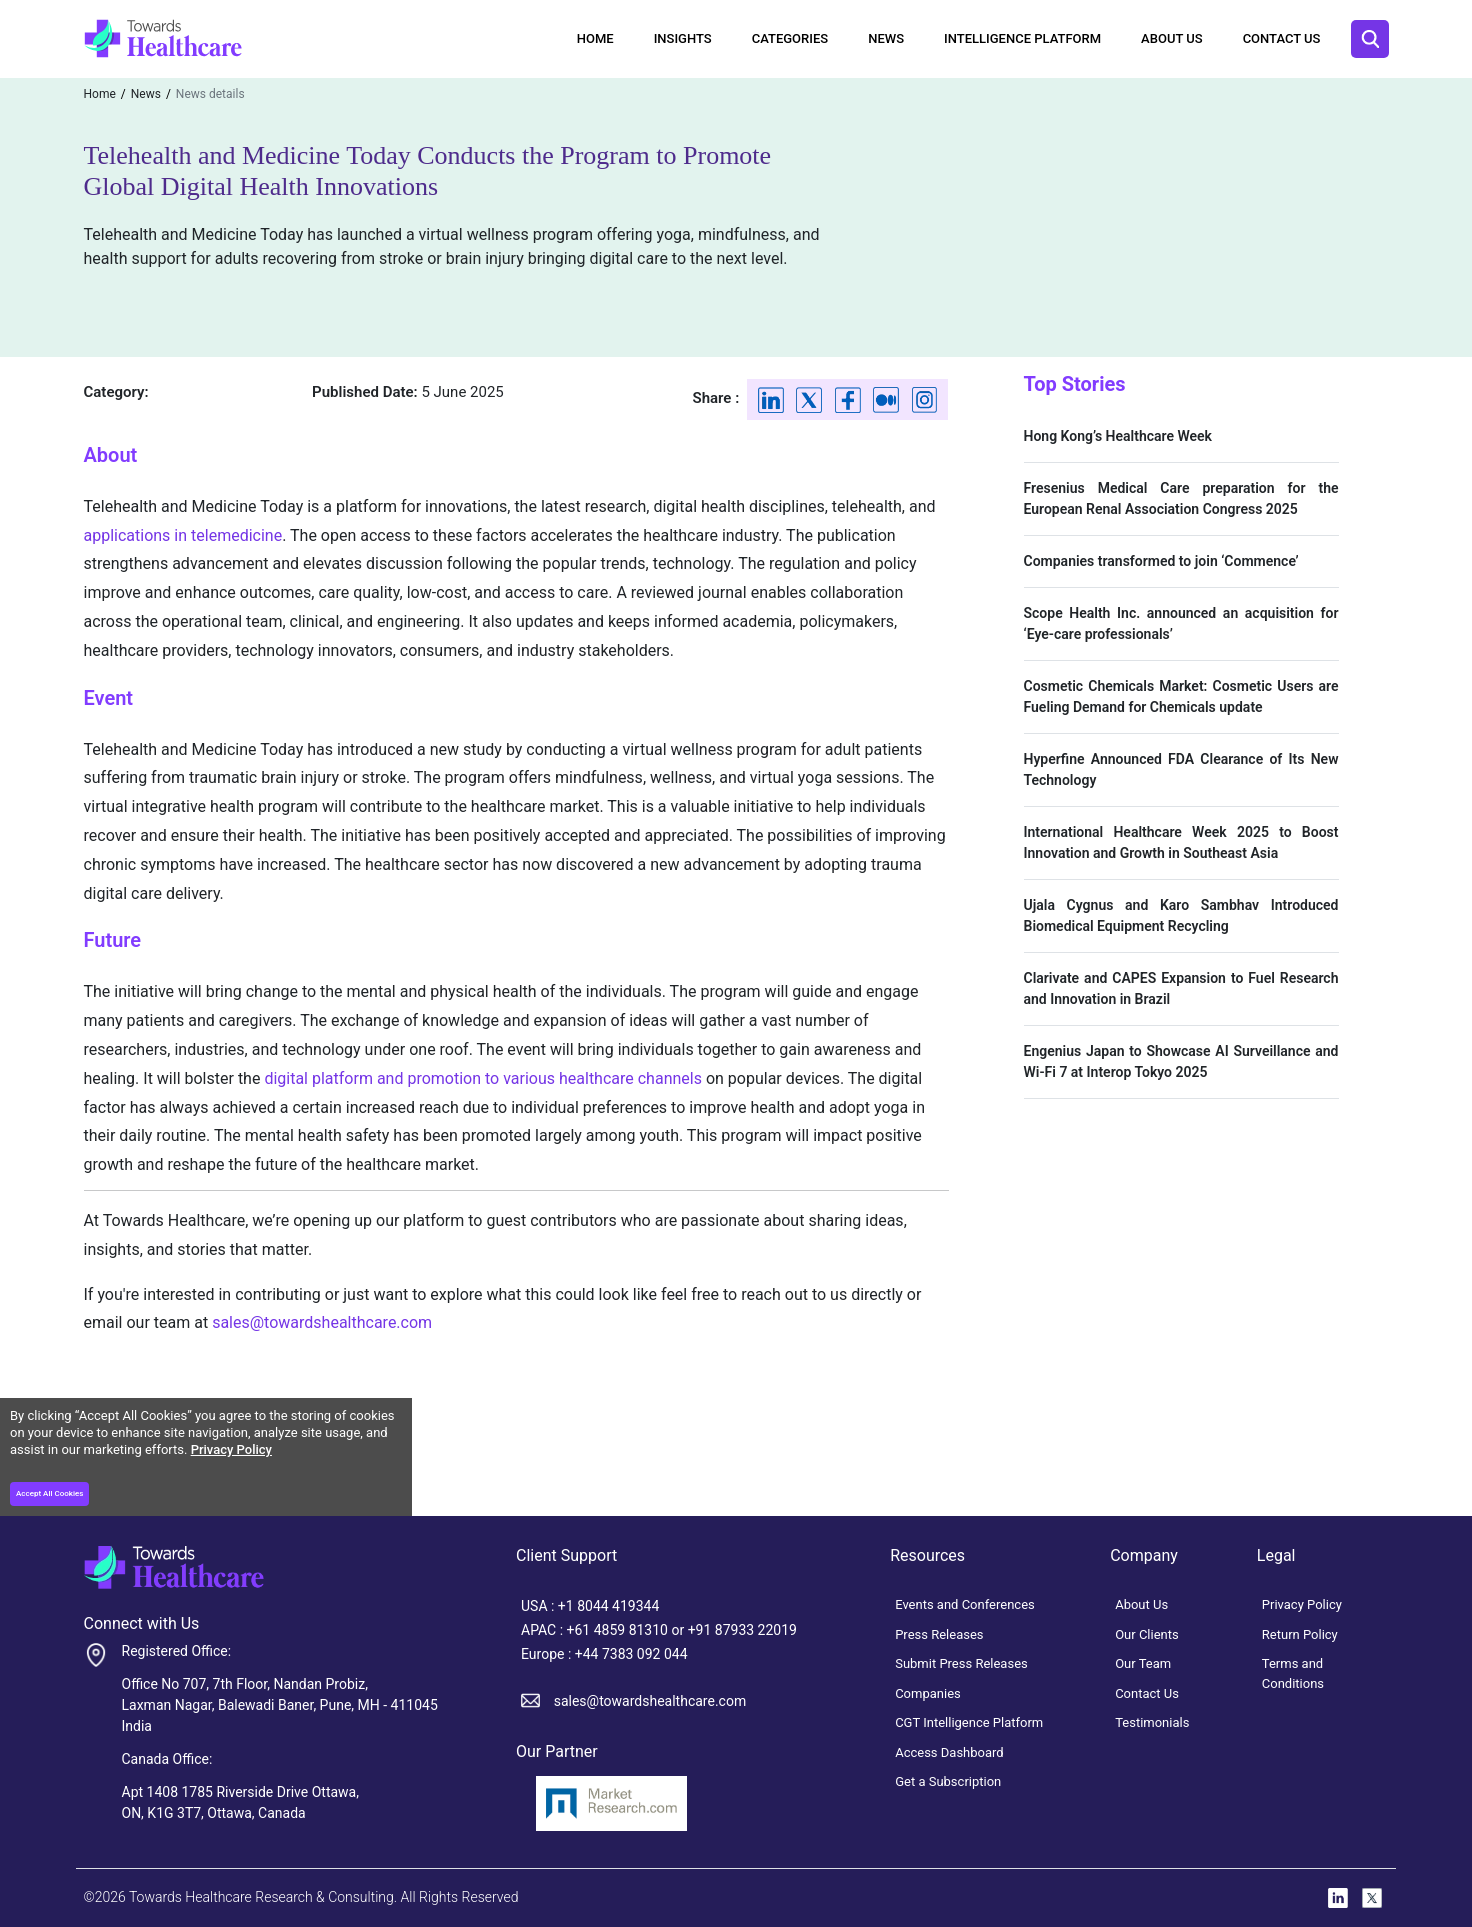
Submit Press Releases (961, 1663)
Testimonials (1152, 1722)
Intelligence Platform (1022, 38)
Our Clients (1147, 1634)
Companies (928, 1693)
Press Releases (939, 1634)
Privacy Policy (231, 1449)
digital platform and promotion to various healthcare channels (483, 1078)
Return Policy (1300, 1634)
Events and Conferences (965, 1604)
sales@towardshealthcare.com (322, 1322)
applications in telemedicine (183, 535)
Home (595, 38)
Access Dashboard (949, 1752)
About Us (1172, 38)
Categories (790, 38)
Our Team (1143, 1663)
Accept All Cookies (49, 1493)
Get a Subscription (948, 1781)
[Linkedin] (772, 399)
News (886, 38)
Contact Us (1282, 38)
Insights (683, 38)
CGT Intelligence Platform (969, 1722)
